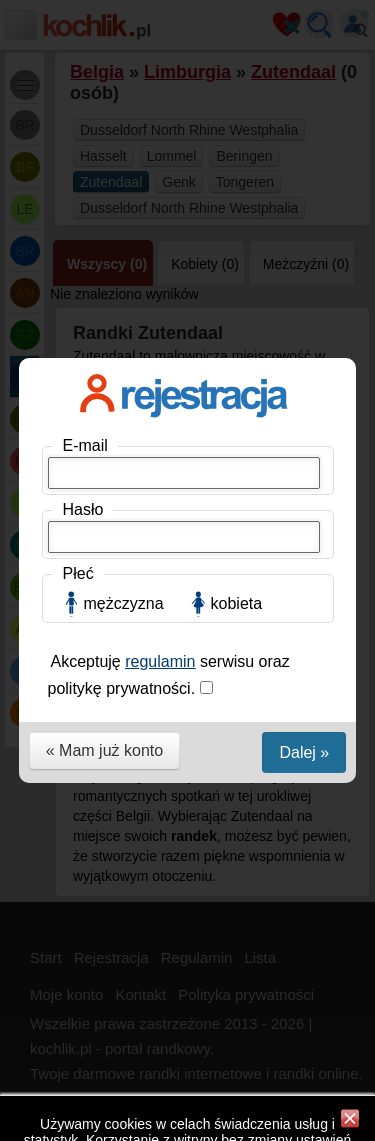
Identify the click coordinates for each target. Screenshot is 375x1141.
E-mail (85, 268)
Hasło (83, 332)
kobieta (237, 426)
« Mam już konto (104, 573)
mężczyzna (124, 426)
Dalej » (304, 575)
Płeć (78, 396)
